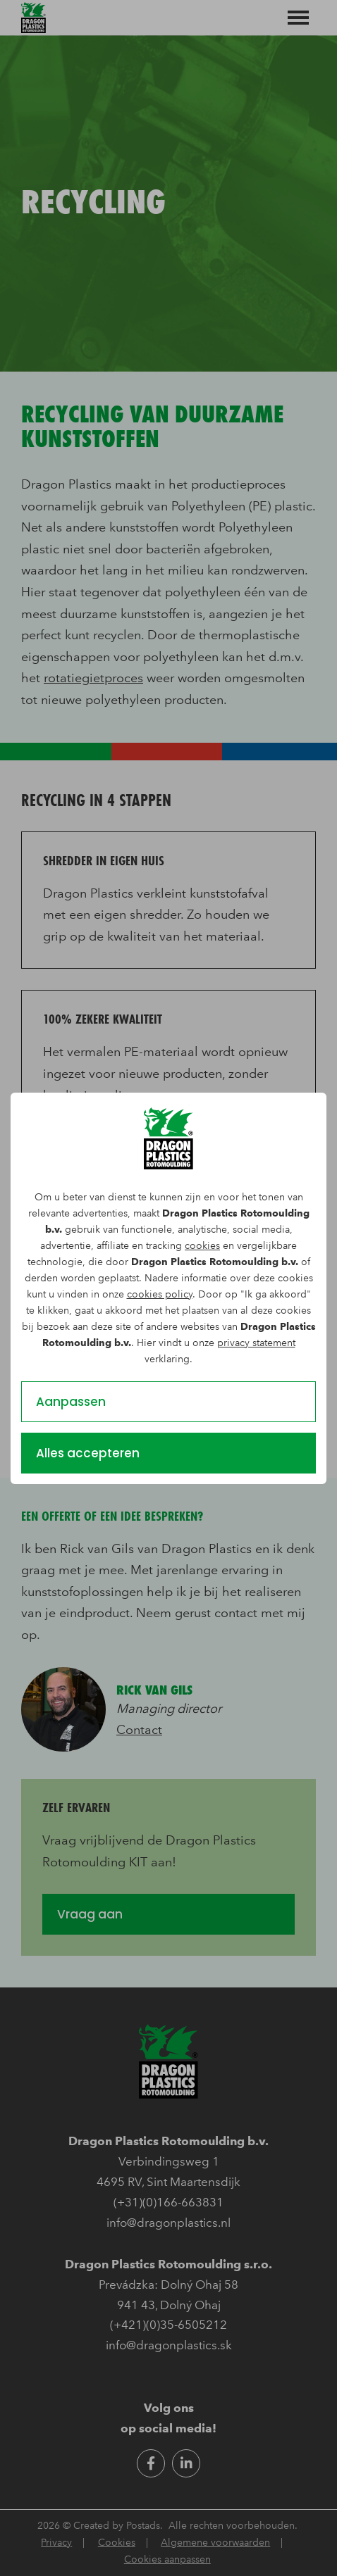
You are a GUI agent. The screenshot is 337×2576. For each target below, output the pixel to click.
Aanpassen (71, 1401)
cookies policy (159, 1294)
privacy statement (256, 1343)
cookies (202, 1246)
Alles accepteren (88, 1453)
